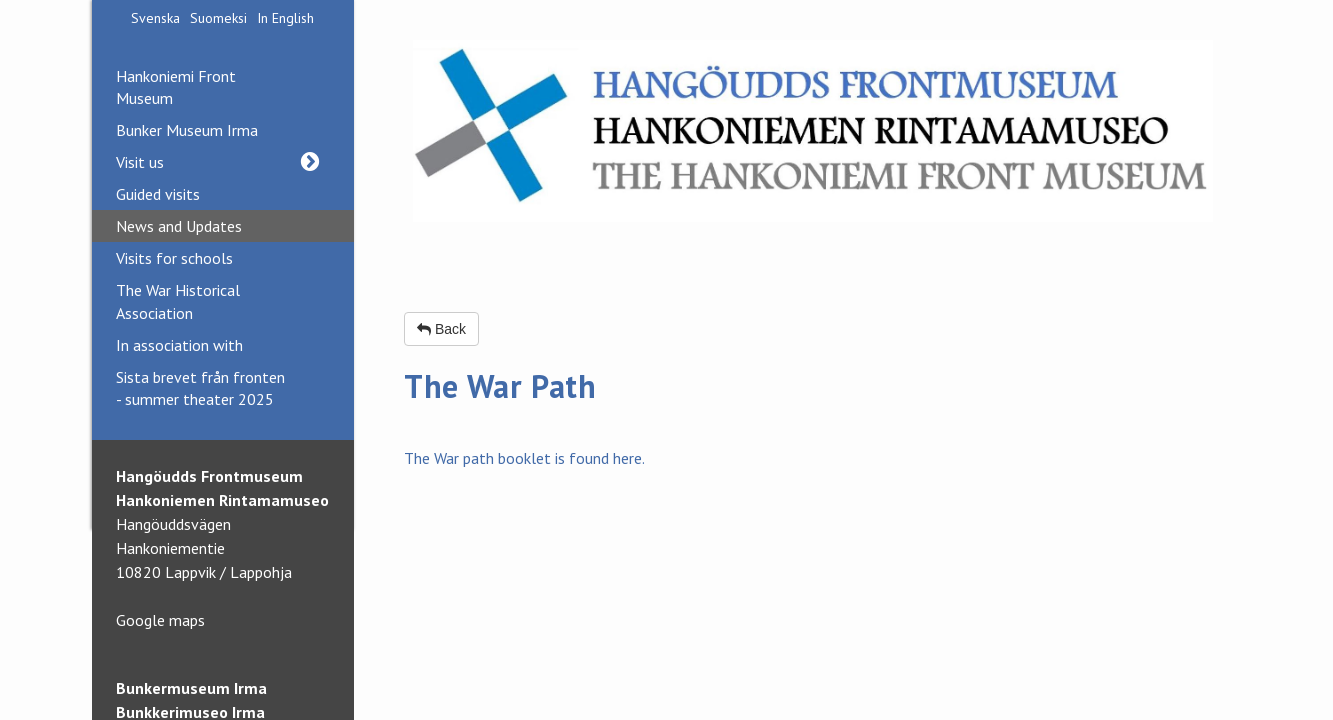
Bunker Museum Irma (187, 130)
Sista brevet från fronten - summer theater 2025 (200, 388)
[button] (310, 162)
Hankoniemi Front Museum (176, 87)
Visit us (223, 162)
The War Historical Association (178, 301)
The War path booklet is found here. (524, 458)
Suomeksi (218, 18)
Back (441, 329)
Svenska (155, 18)
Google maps (160, 620)
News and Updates (179, 226)
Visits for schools (174, 258)
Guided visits (158, 194)
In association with (179, 345)
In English (285, 18)
